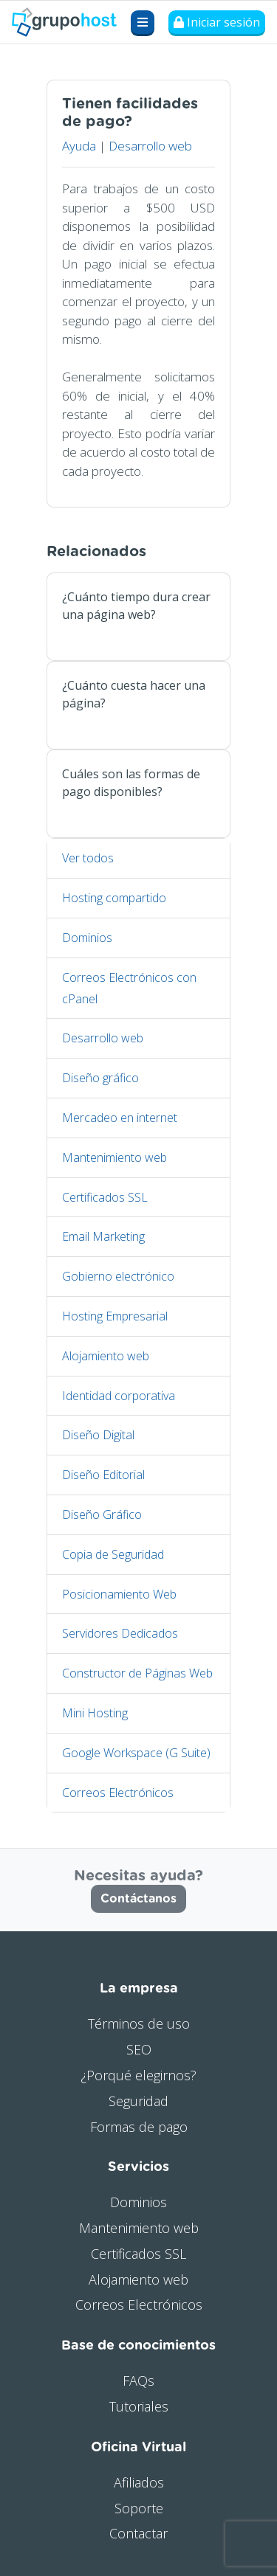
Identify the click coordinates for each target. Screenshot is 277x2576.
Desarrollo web (150, 145)
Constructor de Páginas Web (137, 1673)
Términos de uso (139, 2023)
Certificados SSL (105, 1197)
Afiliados (139, 2482)
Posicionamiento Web (119, 1594)
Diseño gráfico (100, 1078)
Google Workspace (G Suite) (136, 1753)
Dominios (87, 937)
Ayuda (79, 145)
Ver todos (88, 858)
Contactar (138, 2533)
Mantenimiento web (114, 1157)
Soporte (138, 2508)
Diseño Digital (98, 1435)
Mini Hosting (95, 1713)
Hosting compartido (114, 898)
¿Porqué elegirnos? (138, 2075)
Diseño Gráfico (102, 1514)
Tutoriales (138, 2406)
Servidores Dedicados (120, 1633)
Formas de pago (139, 2127)
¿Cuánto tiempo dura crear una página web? (136, 606)
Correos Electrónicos (118, 1792)
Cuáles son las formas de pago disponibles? (131, 783)
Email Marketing (103, 1236)
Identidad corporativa (118, 1396)
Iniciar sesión (217, 22)
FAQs (138, 2380)
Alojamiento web (105, 1356)
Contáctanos (138, 1899)
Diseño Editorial (103, 1475)
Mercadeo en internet (119, 1117)
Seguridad (138, 2101)
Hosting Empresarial (115, 1316)
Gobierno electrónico (118, 1276)
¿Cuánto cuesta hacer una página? (133, 694)
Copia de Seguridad (113, 1554)
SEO (138, 2049)
